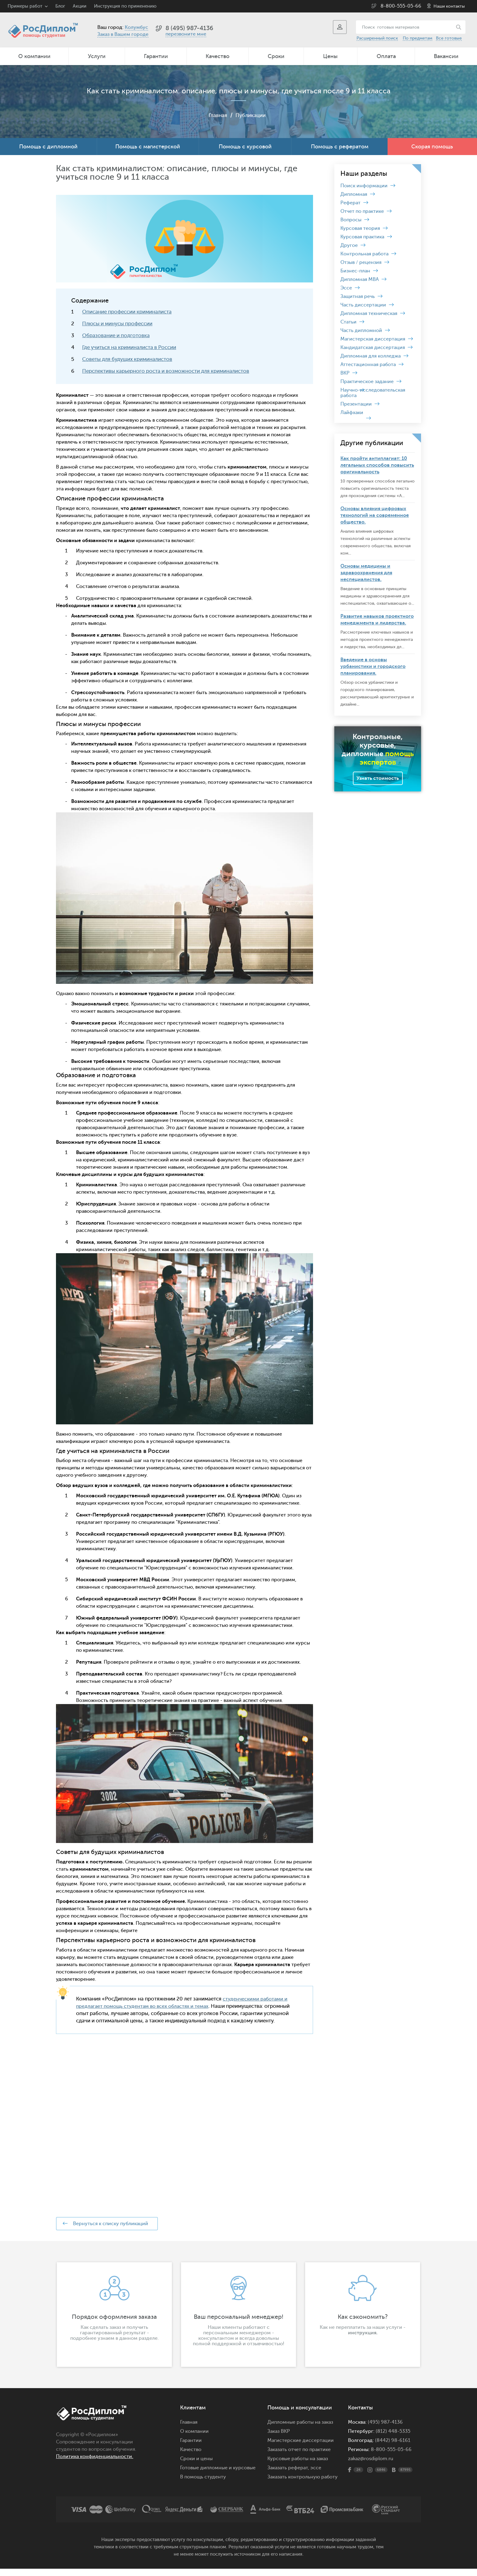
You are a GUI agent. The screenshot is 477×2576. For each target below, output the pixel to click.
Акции (79, 6)
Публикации (251, 115)
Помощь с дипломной (48, 146)
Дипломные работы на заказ (300, 2429)
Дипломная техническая (368, 313)
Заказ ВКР (278, 2438)
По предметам (417, 38)
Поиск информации (364, 185)
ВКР (345, 373)
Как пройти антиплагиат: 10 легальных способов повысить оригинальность (377, 465)
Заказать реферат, (288, 2475)
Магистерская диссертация (372, 339)
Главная (217, 115)
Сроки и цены (196, 2466)
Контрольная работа (364, 254)
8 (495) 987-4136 (189, 28)
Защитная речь (357, 296)
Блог (60, 6)
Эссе (346, 288)
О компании (34, 56)
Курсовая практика (362, 237)
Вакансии (446, 56)
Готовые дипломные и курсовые (218, 2475)
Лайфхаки (351, 412)
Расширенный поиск (377, 38)
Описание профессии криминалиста (127, 312)
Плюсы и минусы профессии (117, 324)
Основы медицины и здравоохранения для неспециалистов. (366, 572)
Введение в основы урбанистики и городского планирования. (373, 666)
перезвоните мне (185, 34)
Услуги (97, 56)
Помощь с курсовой (245, 146)
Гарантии (156, 56)
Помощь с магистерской (147, 146)
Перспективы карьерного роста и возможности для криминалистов (165, 371)
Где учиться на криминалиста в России (129, 347)
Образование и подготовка (116, 335)
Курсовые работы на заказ (297, 2466)
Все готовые (449, 38)
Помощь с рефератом (339, 146)
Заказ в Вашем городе (122, 34)
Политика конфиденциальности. (94, 2464)
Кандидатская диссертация (372, 347)
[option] (114, 2322)
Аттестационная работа (368, 364)
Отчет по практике (362, 211)
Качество (217, 56)
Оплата (386, 56)
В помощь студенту (203, 2484)
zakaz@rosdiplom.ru (370, 2466)
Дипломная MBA (359, 279)
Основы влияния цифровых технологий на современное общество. (374, 515)
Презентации (356, 404)
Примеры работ (25, 6)
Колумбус (136, 27)
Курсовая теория (360, 228)
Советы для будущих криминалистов (127, 359)
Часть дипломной (361, 330)
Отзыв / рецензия (360, 262)
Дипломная (353, 194)
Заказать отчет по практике (299, 2457)
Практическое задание (367, 381)
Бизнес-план (355, 271)
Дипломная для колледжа (370, 356)
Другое (349, 245)
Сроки (276, 56)
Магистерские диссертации (300, 2447)
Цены (330, 56)
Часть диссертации (363, 305)
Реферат (350, 203)
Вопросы (350, 220)
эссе (315, 2475)
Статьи (348, 322)
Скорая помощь (432, 146)
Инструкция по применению (125, 6)
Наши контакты (449, 6)
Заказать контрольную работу (302, 2484)
